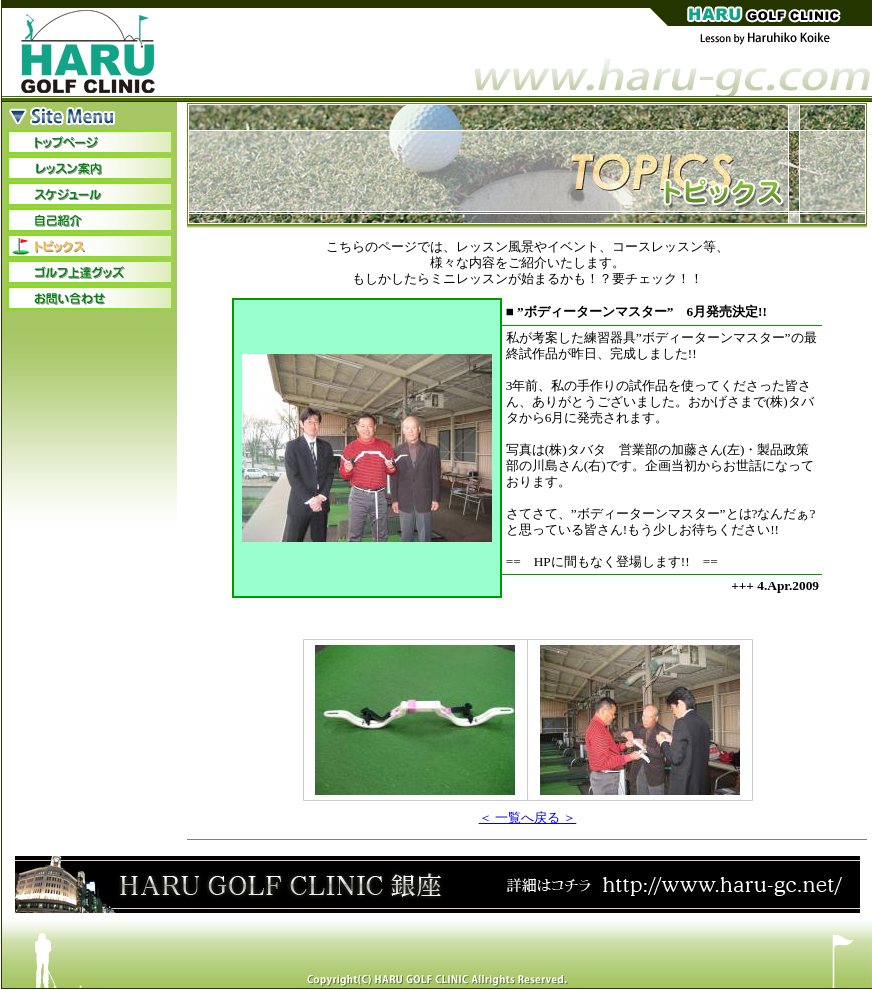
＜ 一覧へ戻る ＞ (528, 817)
